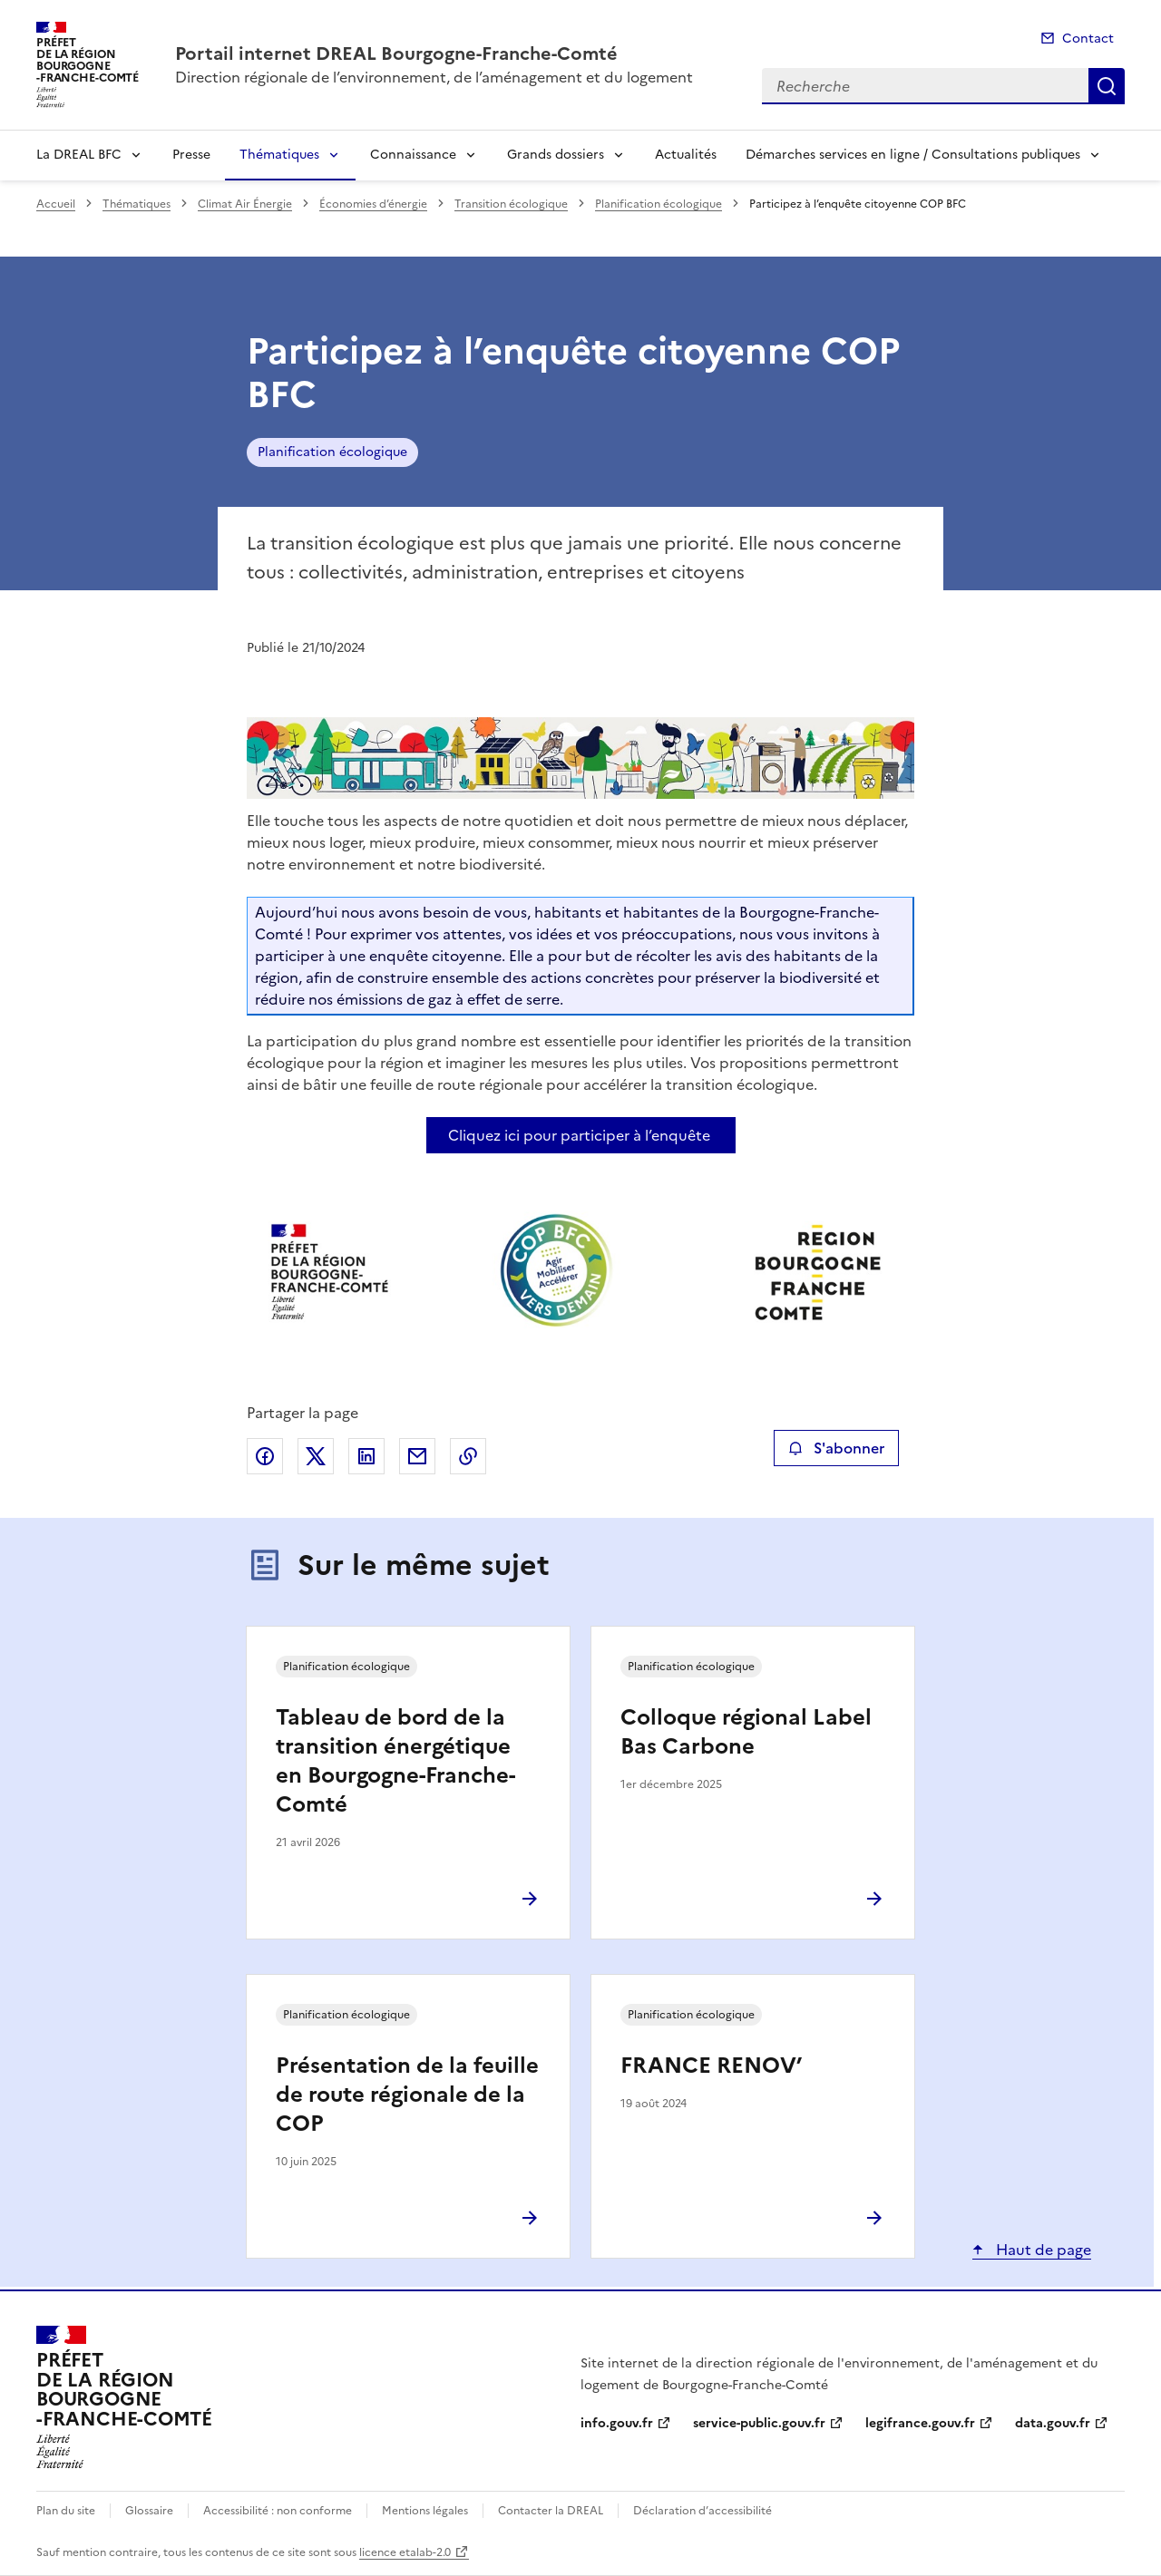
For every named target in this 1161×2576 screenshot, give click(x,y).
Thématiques (279, 154)
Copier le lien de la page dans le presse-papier (468, 1456)
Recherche (1106, 86)
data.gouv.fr (1052, 2423)
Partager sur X (316, 1456)
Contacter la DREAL (550, 2511)
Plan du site (65, 2511)
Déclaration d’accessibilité (702, 2511)
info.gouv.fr (616, 2423)
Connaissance (413, 154)
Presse (191, 154)
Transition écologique (511, 204)
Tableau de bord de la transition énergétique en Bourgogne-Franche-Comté (395, 1761)
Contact (1088, 38)
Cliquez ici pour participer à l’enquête (579, 1135)
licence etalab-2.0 (405, 2552)
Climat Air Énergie (245, 204)
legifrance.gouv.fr (920, 2423)
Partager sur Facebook (265, 1456)
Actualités (686, 154)
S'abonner (835, 1448)
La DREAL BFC (79, 154)
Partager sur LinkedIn (366, 1456)
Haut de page (1041, 2249)
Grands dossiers (555, 154)
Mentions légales (425, 2511)
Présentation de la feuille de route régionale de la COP (407, 2094)
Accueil (55, 204)
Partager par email (417, 1456)
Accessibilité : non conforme (277, 2511)
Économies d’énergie (373, 204)
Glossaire (149, 2511)
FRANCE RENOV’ (711, 2065)
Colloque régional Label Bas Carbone (746, 1732)
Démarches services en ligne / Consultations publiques (913, 154)
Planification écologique (658, 204)
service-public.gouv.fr (759, 2423)
